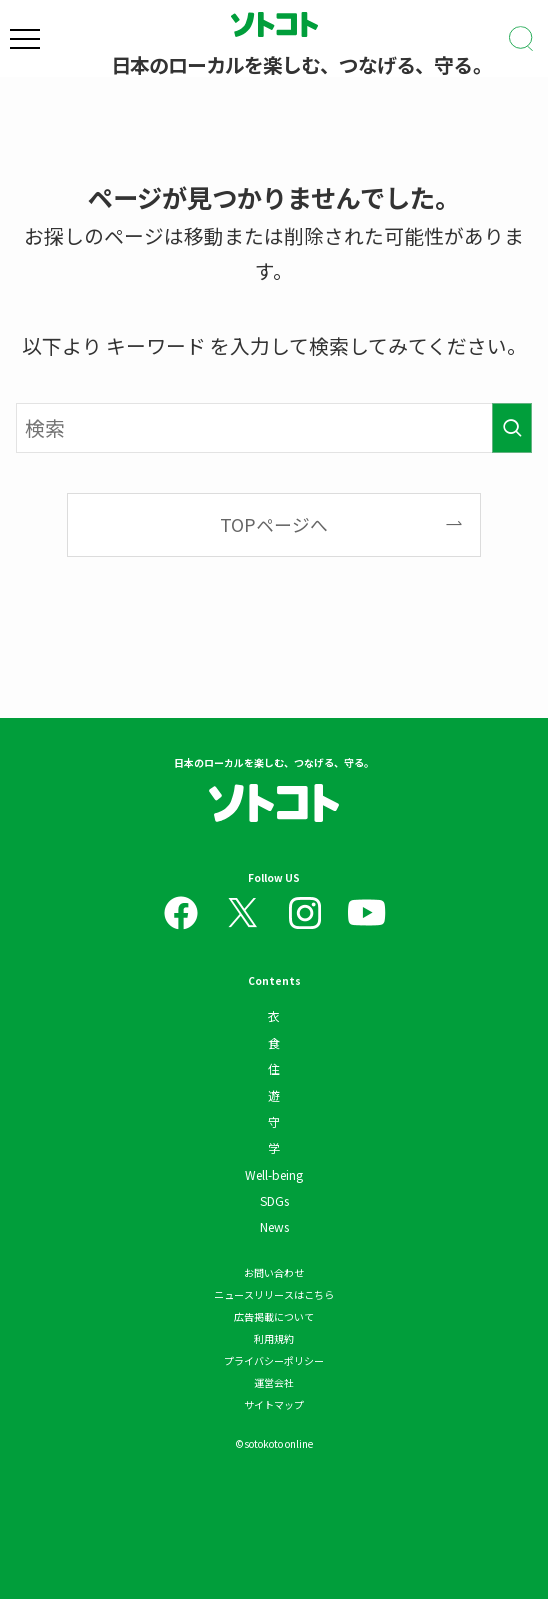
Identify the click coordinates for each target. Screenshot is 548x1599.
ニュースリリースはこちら (274, 1294)
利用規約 (274, 1338)
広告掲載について (274, 1316)
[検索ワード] (274, 427)
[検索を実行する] (512, 427)
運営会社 (274, 1382)
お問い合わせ (274, 1272)
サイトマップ (274, 1404)
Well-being (274, 1174)
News (274, 1226)
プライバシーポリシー (274, 1360)
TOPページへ (274, 524)
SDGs (274, 1200)
